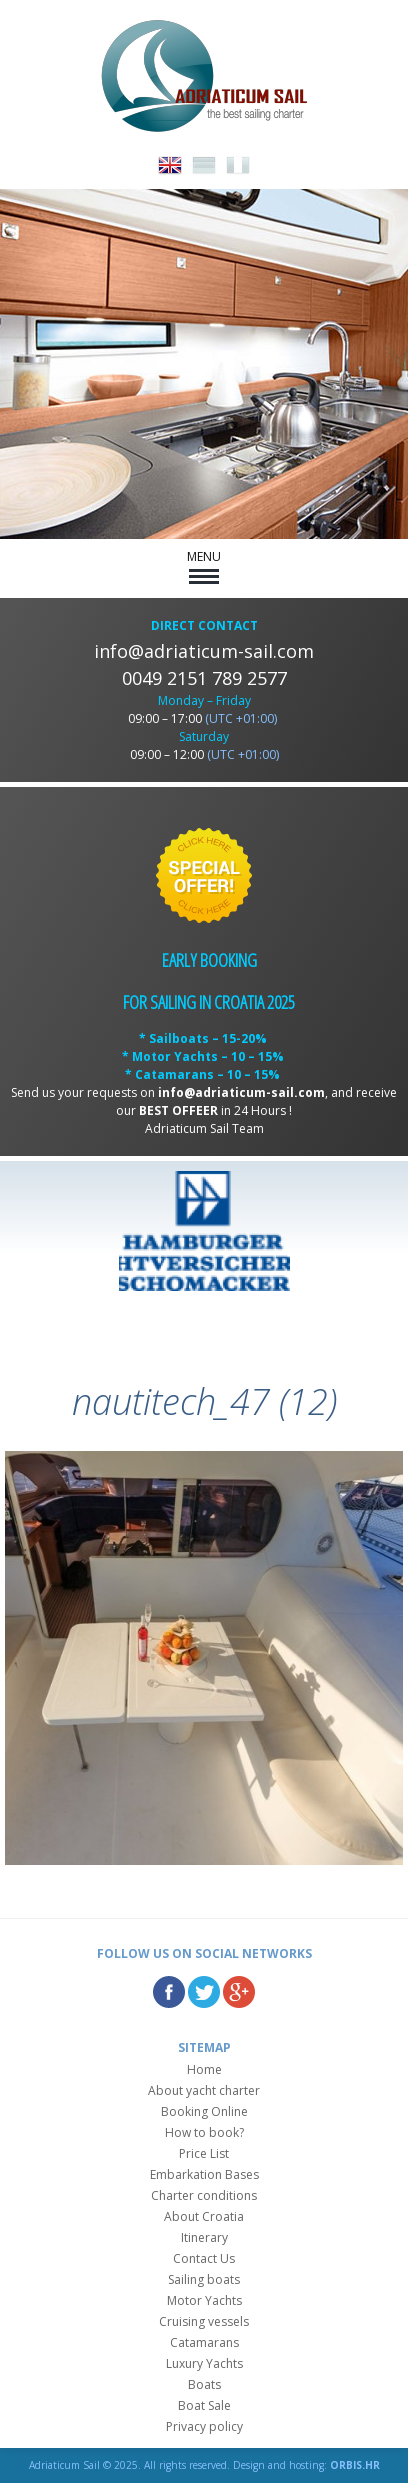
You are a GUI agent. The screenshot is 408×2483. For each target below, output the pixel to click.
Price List (204, 2153)
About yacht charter (204, 2090)
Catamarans (204, 2342)
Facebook (169, 1992)
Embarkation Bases (204, 2174)
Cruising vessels (204, 2321)
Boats (204, 2384)
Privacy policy (204, 2426)
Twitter (204, 1992)
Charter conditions (204, 2195)
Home (204, 2069)
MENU (204, 566)
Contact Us (204, 2258)
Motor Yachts (204, 2300)
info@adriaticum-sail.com (204, 651)
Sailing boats (204, 2279)
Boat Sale (204, 2405)
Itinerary (204, 2237)
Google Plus (239, 1992)
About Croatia (204, 2216)
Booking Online (204, 2111)
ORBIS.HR (355, 2465)
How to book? (204, 2132)
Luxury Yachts (204, 2363)
